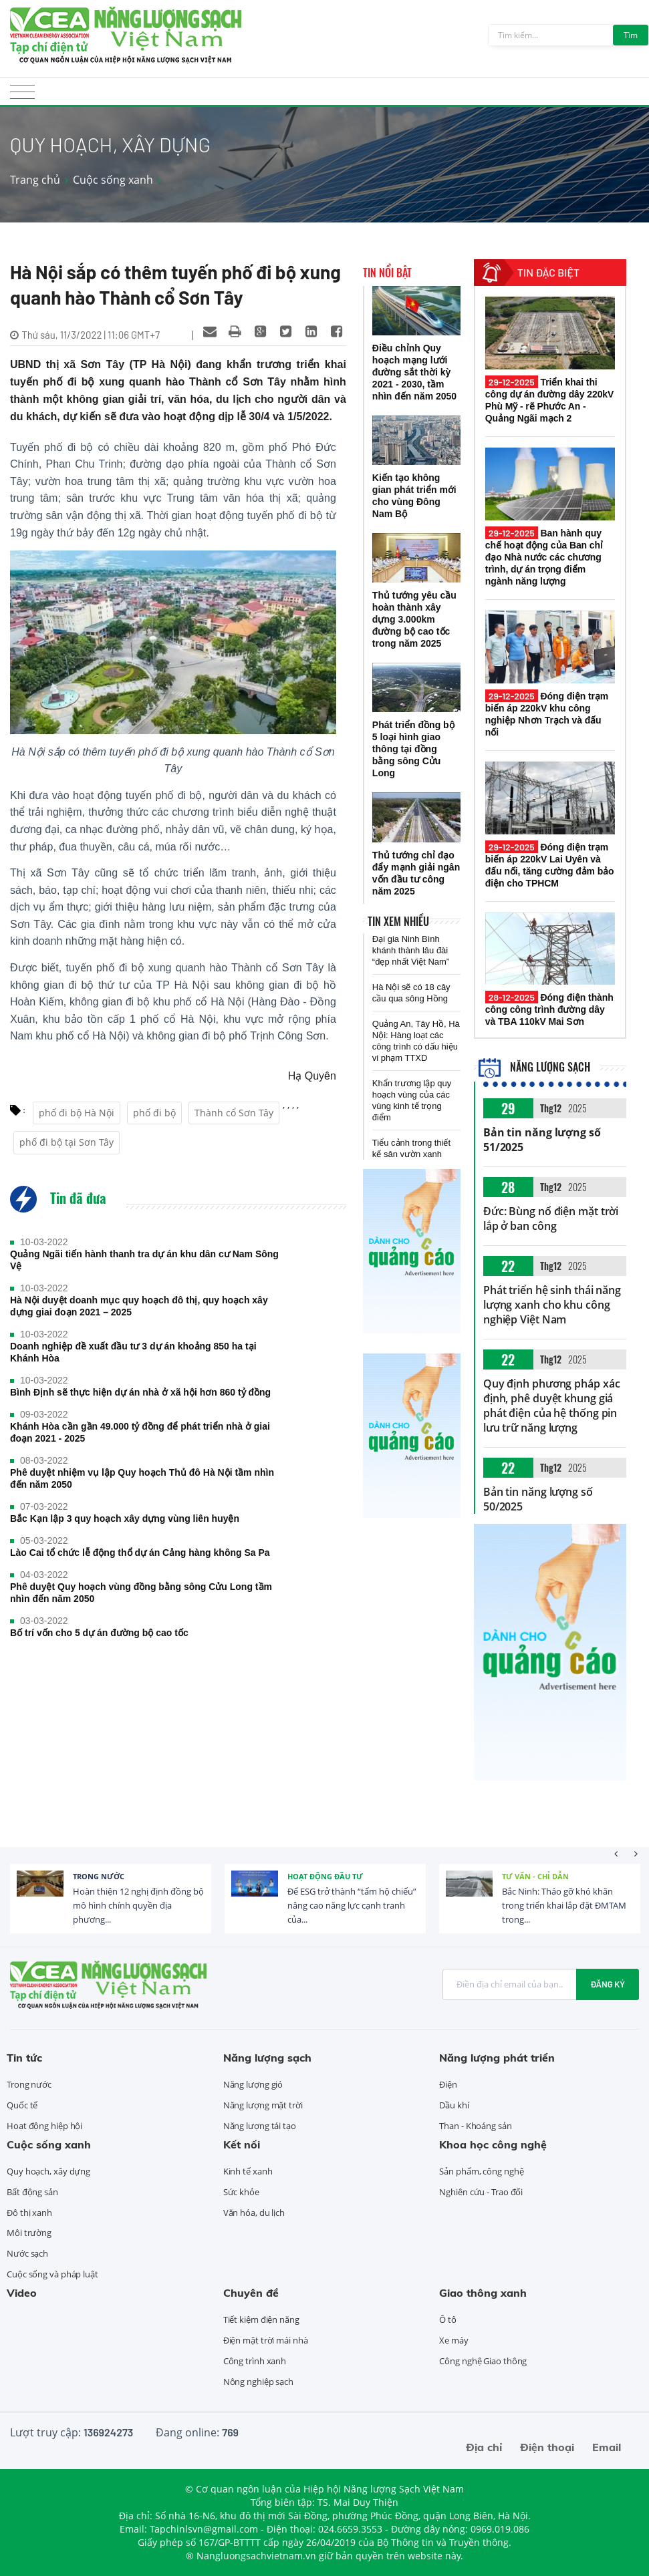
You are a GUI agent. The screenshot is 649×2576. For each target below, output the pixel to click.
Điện (448, 2084)
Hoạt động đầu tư (325, 1876)
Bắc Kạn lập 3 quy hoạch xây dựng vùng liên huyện (124, 1518)
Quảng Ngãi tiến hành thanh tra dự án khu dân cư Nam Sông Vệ (144, 1260)
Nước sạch (27, 2253)
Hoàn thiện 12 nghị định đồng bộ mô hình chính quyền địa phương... (138, 1905)
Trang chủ (35, 179)
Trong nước (98, 1876)
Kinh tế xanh (248, 2171)
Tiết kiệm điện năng (261, 2319)
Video (22, 2292)
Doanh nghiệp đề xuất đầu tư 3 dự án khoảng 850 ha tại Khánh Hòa (133, 1352)
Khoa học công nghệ (493, 2144)
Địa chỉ (484, 2447)
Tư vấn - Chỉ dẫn (535, 1876)
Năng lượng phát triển (497, 2057)
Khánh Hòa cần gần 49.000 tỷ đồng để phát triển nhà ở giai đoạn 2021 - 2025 (140, 1432)
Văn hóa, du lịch (254, 2213)
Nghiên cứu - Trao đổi (481, 2192)
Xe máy (453, 2340)
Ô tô (448, 2319)
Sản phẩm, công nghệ (481, 2171)
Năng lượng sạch (534, 1067)
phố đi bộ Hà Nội (76, 1112)
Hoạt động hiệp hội (44, 2126)
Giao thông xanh (483, 2292)
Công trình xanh (255, 2361)
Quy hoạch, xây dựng (48, 2171)
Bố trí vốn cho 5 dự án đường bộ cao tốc (99, 1632)
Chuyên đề (251, 2292)
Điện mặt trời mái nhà (265, 2340)
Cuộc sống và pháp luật (52, 2274)
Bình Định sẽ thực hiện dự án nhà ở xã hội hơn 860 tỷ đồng (140, 1392)
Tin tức (24, 2057)
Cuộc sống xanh (113, 179)
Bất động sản (32, 2192)
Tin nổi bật (387, 273)
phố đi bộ (154, 1112)
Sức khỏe (241, 2192)
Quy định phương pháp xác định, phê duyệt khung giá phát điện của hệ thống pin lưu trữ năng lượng (551, 1405)
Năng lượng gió (253, 2084)
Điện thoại (547, 2447)
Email (606, 2447)
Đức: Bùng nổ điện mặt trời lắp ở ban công (550, 1218)
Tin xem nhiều (398, 921)
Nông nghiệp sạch (258, 2382)
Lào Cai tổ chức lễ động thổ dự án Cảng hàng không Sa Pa (140, 1552)
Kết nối (241, 2144)
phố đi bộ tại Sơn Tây (66, 1142)
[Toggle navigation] (22, 96)
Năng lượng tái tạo (259, 2126)
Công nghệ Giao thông (483, 2361)
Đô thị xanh (29, 2213)
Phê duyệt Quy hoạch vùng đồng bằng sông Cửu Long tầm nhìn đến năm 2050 (141, 1592)
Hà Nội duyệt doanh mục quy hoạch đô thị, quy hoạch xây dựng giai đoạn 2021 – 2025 (139, 1306)
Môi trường (29, 2233)
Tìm (631, 35)
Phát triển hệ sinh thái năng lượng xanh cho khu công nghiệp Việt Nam (552, 1305)
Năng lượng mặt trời (263, 2105)
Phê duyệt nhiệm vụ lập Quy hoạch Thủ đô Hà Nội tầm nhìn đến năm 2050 (142, 1478)
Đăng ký (607, 1984)
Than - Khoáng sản (475, 2126)
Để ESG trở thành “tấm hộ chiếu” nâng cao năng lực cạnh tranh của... (351, 1905)
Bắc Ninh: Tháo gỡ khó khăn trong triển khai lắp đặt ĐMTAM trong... (564, 1905)
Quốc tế (22, 2105)
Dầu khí (454, 2105)
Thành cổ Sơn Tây (233, 1112)
